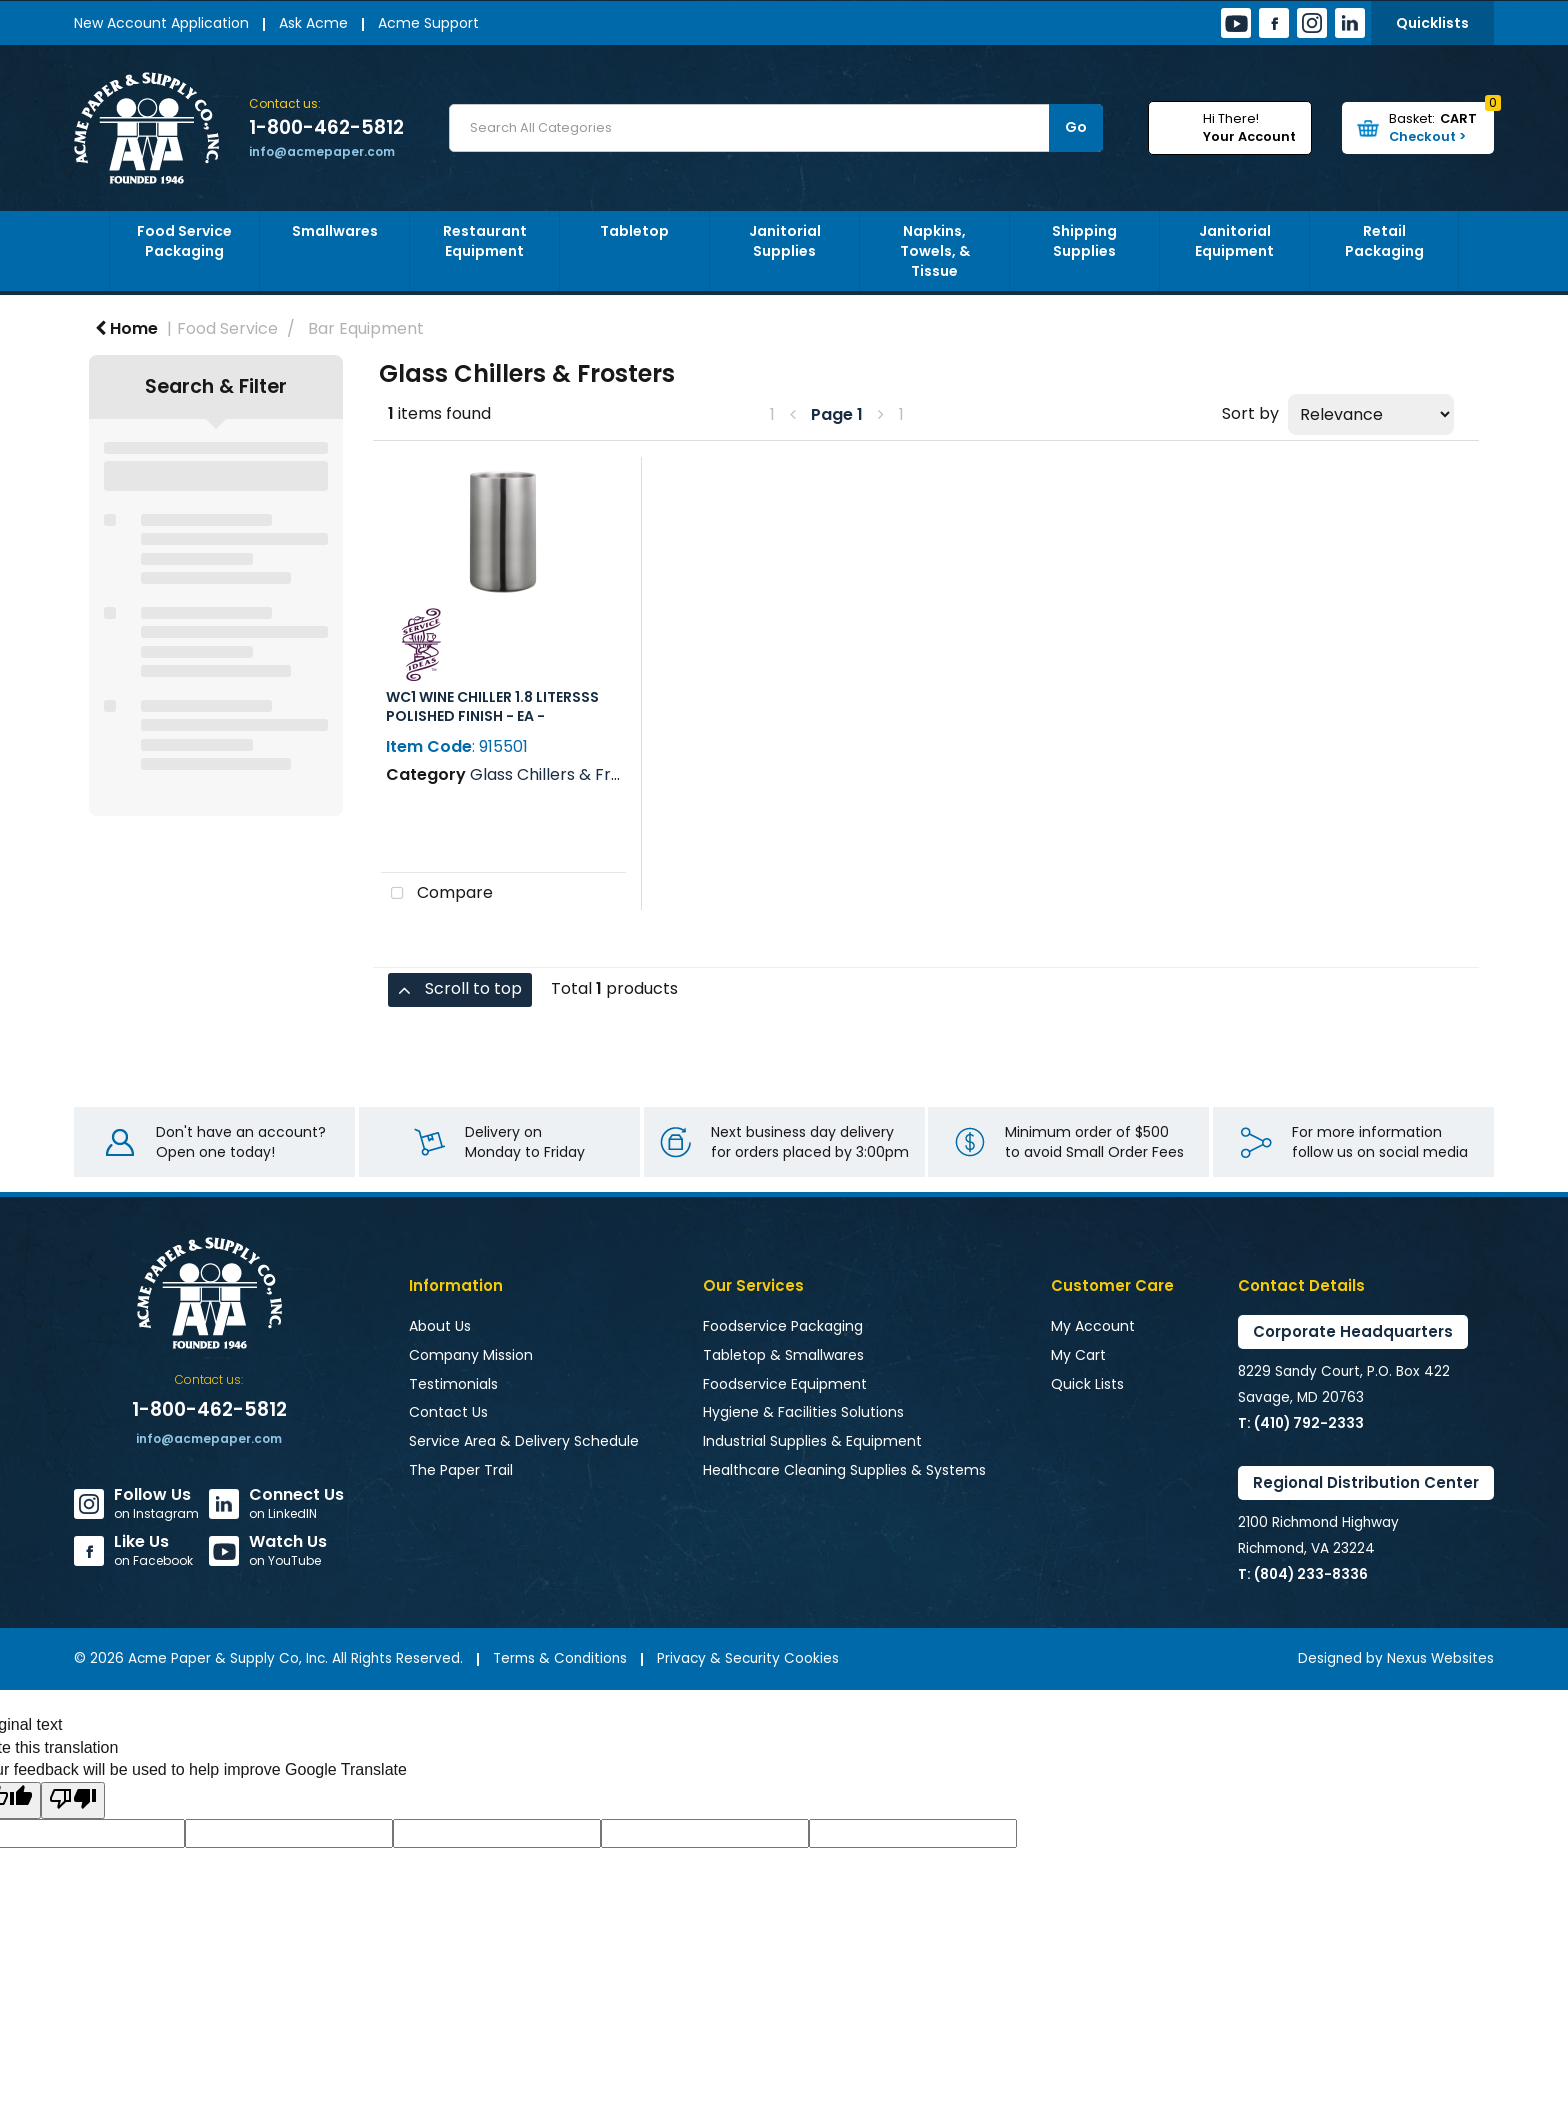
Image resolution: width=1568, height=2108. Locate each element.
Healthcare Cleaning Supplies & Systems (844, 1470)
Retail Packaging (1384, 241)
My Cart (1078, 1355)
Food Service (227, 328)
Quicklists (1432, 23)
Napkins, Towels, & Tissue (935, 251)
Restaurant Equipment (485, 241)
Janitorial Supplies (785, 241)
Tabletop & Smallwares (783, 1355)
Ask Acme (313, 23)
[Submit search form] (1076, 128)
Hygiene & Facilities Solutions (803, 1412)
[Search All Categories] (776, 128)
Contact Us (448, 1412)
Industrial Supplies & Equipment (812, 1441)
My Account (1093, 1326)
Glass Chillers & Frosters (565, 774)
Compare (437, 894)
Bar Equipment (366, 328)
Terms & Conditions (560, 1658)
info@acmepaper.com (322, 151)
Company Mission (471, 1355)
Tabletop (634, 231)
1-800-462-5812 (326, 128)
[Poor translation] (73, 1800)
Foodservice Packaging (783, 1326)
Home (126, 328)
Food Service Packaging (184, 241)
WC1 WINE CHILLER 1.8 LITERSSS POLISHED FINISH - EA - (492, 706)
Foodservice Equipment (785, 1384)
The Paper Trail (461, 1470)
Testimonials (453, 1384)
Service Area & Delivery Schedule (524, 1441)
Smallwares (335, 231)
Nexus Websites (1440, 1658)
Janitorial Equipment (1234, 241)
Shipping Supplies (1084, 241)
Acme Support (428, 23)
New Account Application (161, 23)
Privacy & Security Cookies (748, 1658)
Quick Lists (1087, 1384)
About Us (440, 1326)
